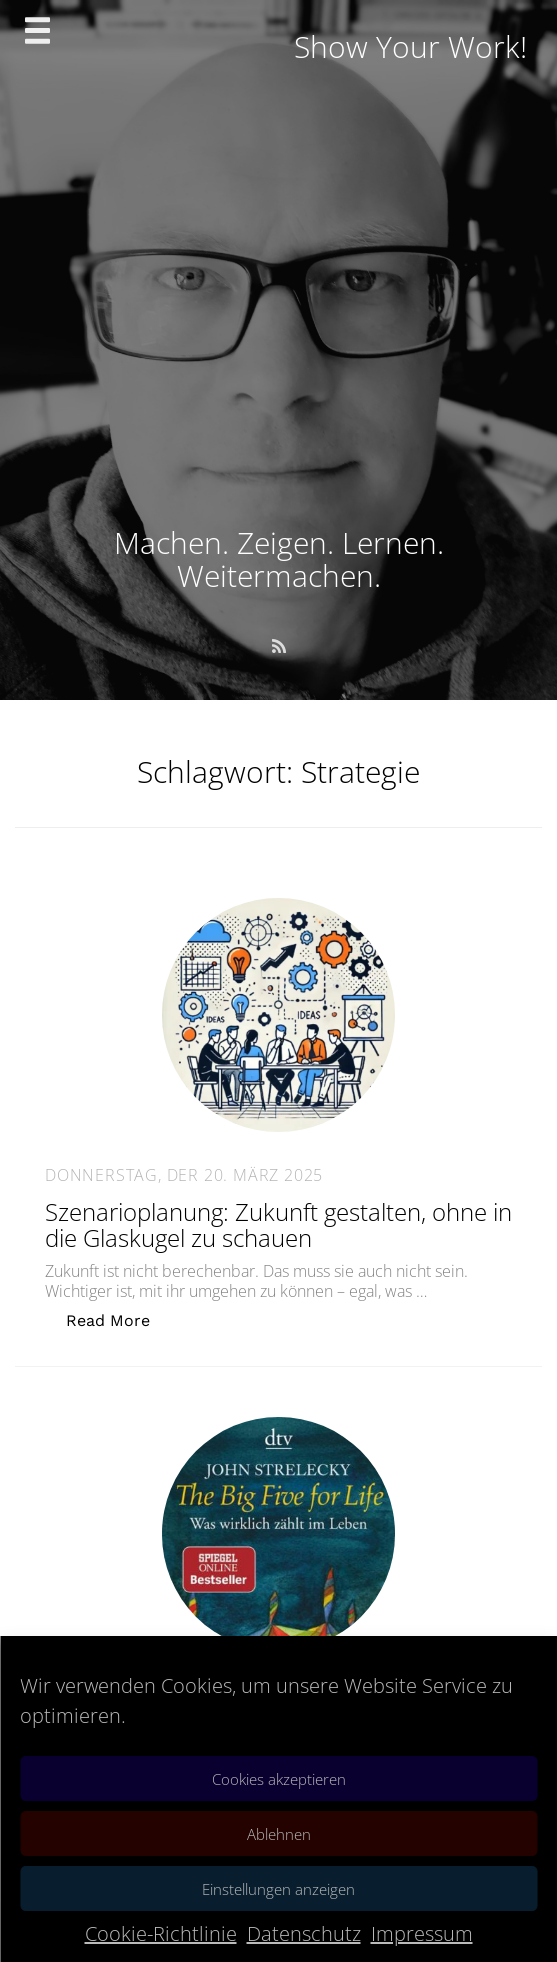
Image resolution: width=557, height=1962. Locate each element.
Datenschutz (304, 1933)
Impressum (422, 1933)
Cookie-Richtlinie (161, 1933)
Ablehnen (279, 1834)
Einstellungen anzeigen (278, 1889)
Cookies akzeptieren (279, 1779)
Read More (118, 1319)
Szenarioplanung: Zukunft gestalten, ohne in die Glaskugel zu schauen (278, 1224)
